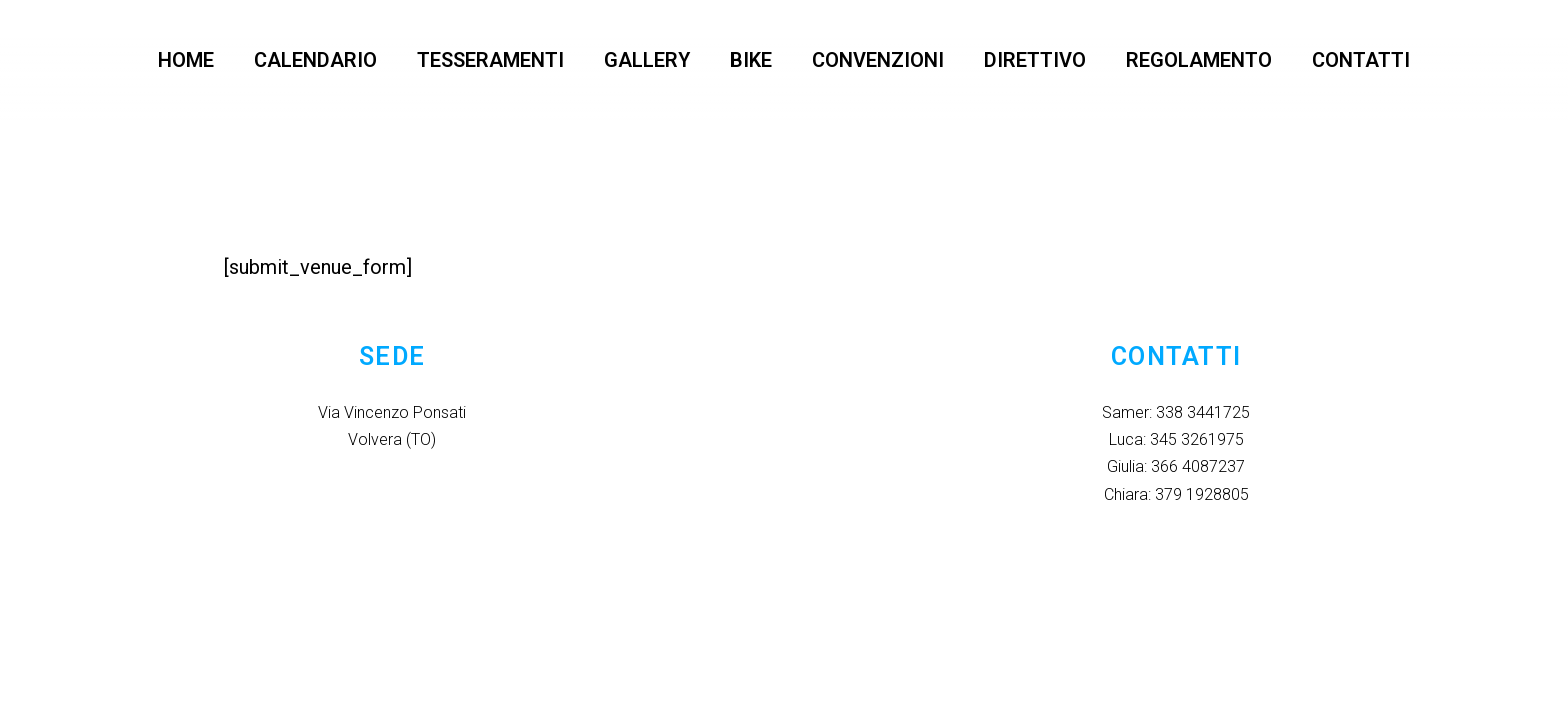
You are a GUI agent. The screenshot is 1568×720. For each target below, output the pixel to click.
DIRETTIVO (1035, 60)
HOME (186, 60)
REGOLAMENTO (1199, 60)
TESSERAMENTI (490, 60)
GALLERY (647, 60)
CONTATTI (1361, 60)
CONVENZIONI (878, 60)
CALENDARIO (315, 60)
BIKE (751, 60)
